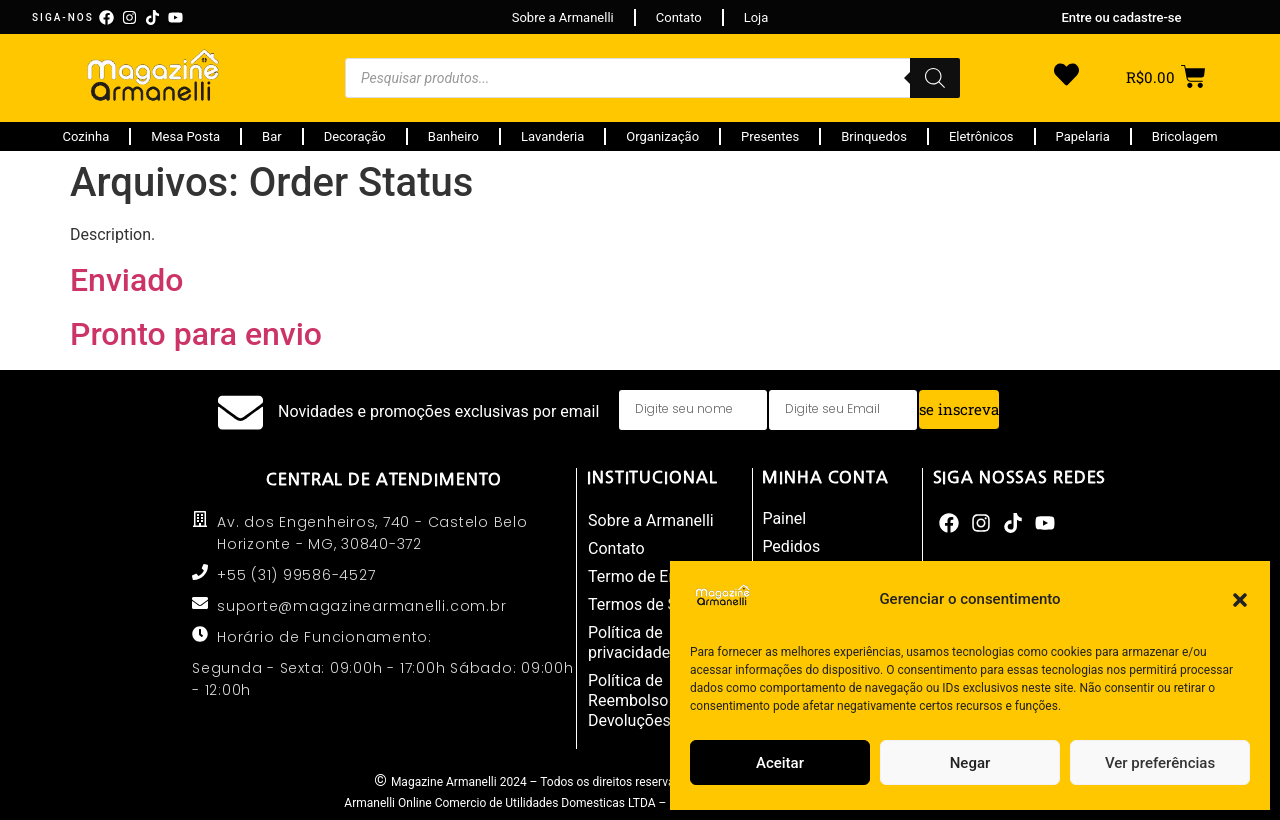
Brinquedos (874, 136)
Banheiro (453, 136)
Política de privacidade (629, 642)
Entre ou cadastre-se (1121, 17)
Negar (970, 763)
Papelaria (1083, 136)
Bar (272, 136)
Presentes (770, 136)
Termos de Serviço (654, 604)
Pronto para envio (196, 334)
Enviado (126, 280)
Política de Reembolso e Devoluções (634, 700)
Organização (662, 136)
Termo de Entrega (651, 576)
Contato (616, 548)
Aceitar (780, 763)
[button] (1240, 600)
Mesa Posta (185, 136)
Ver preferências (1160, 763)
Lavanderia (552, 136)
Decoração (355, 136)
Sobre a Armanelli (651, 520)
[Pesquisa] (935, 78)
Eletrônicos (981, 136)
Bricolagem (1185, 136)
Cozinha (85, 136)
